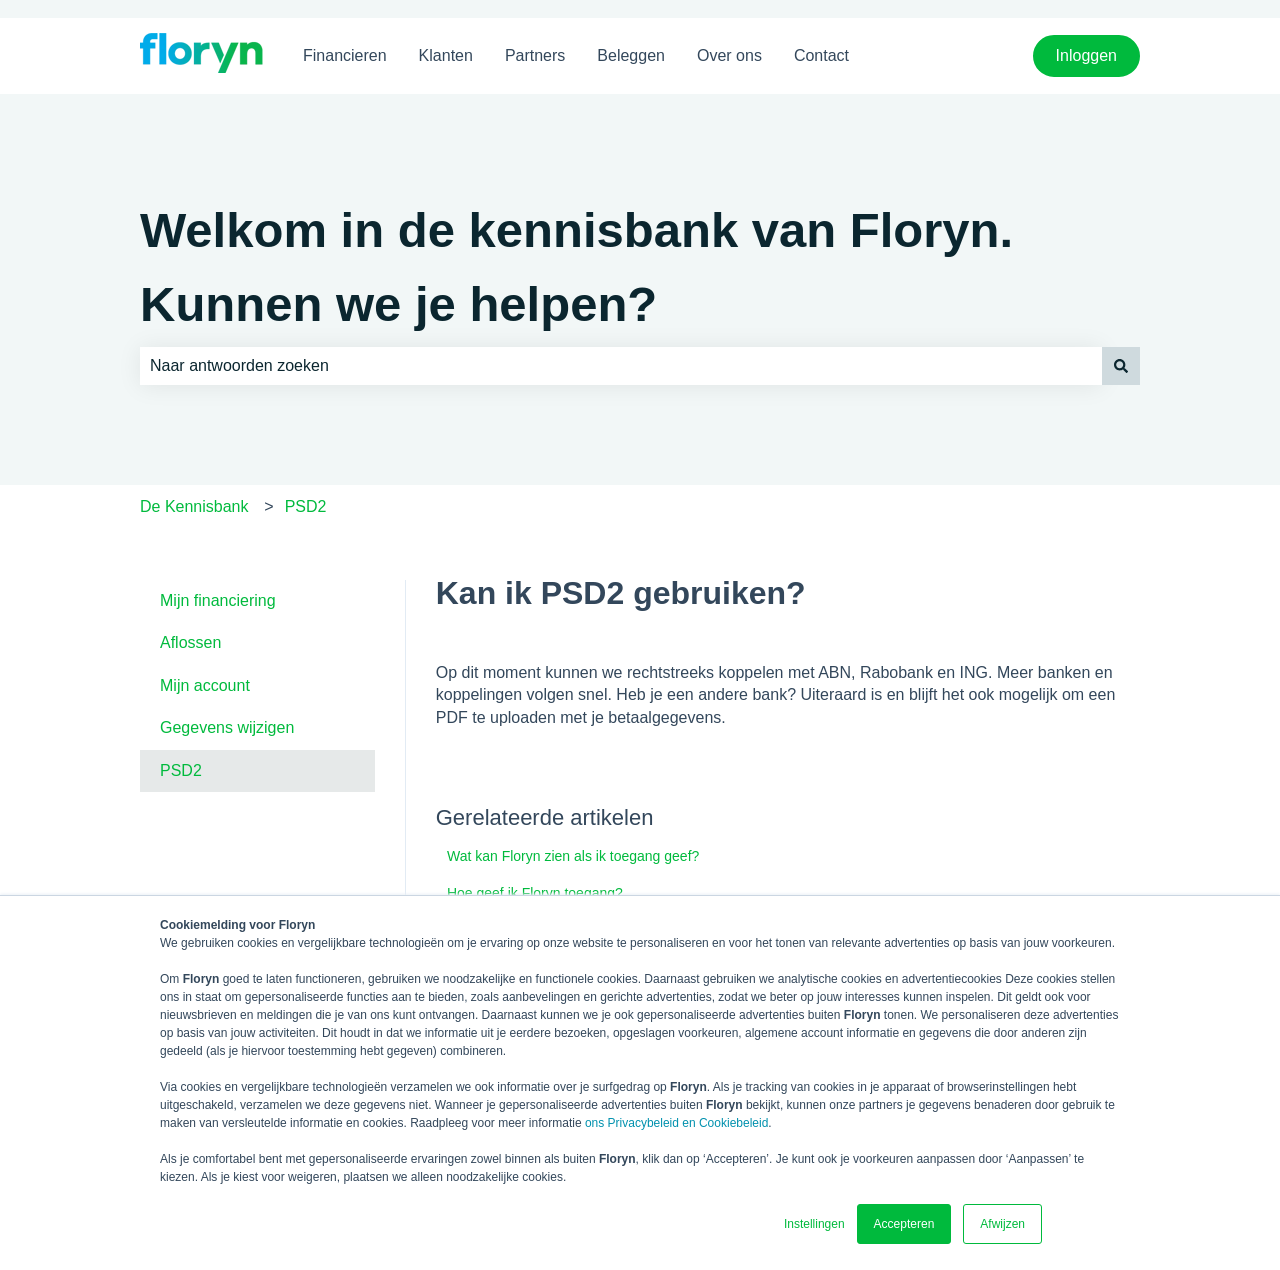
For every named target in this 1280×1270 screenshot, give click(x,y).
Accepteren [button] (904, 1224)
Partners (535, 55)
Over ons (729, 55)
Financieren (345, 55)
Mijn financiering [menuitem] (218, 600)
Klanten (446, 55)
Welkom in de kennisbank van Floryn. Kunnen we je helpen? (576, 267)
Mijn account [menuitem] (205, 685)
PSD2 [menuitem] (181, 770)
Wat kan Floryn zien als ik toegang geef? (573, 856)
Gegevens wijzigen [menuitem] (227, 727)
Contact (821, 55)
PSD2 (306, 506)
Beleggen (631, 55)
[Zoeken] (1121, 366)
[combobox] (621, 366)
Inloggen (1086, 55)
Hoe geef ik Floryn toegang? (535, 893)
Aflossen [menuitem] (190, 642)
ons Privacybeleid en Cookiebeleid (676, 1123)
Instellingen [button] (814, 1224)
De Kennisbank (194, 506)
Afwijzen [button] (1002, 1224)
